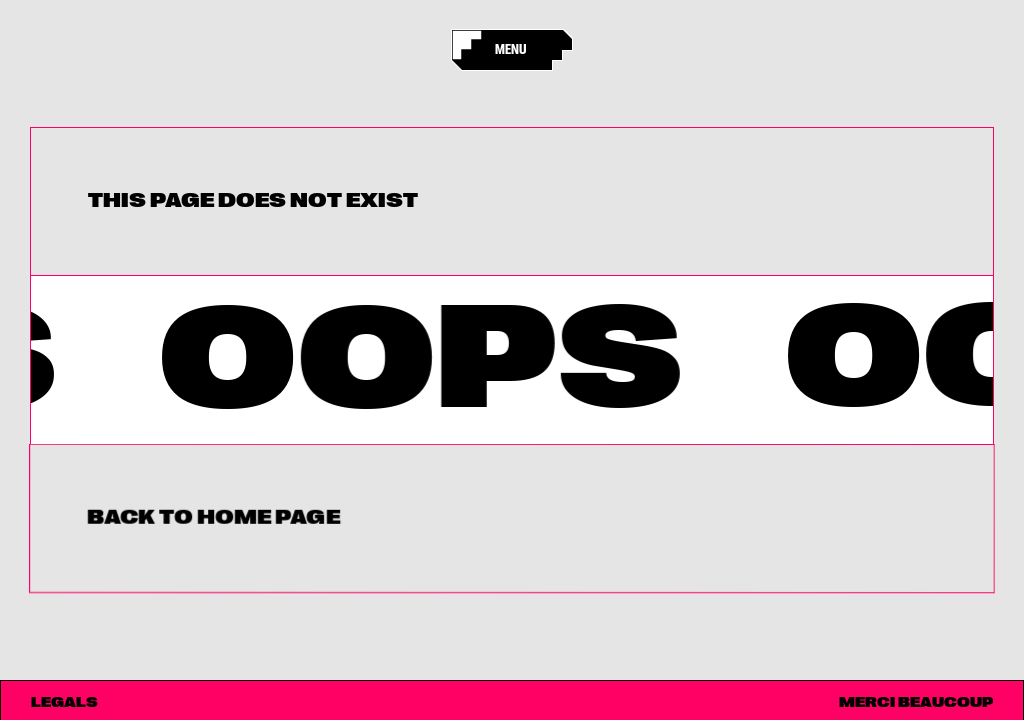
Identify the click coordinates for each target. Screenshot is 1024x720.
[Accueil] (472, 50)
